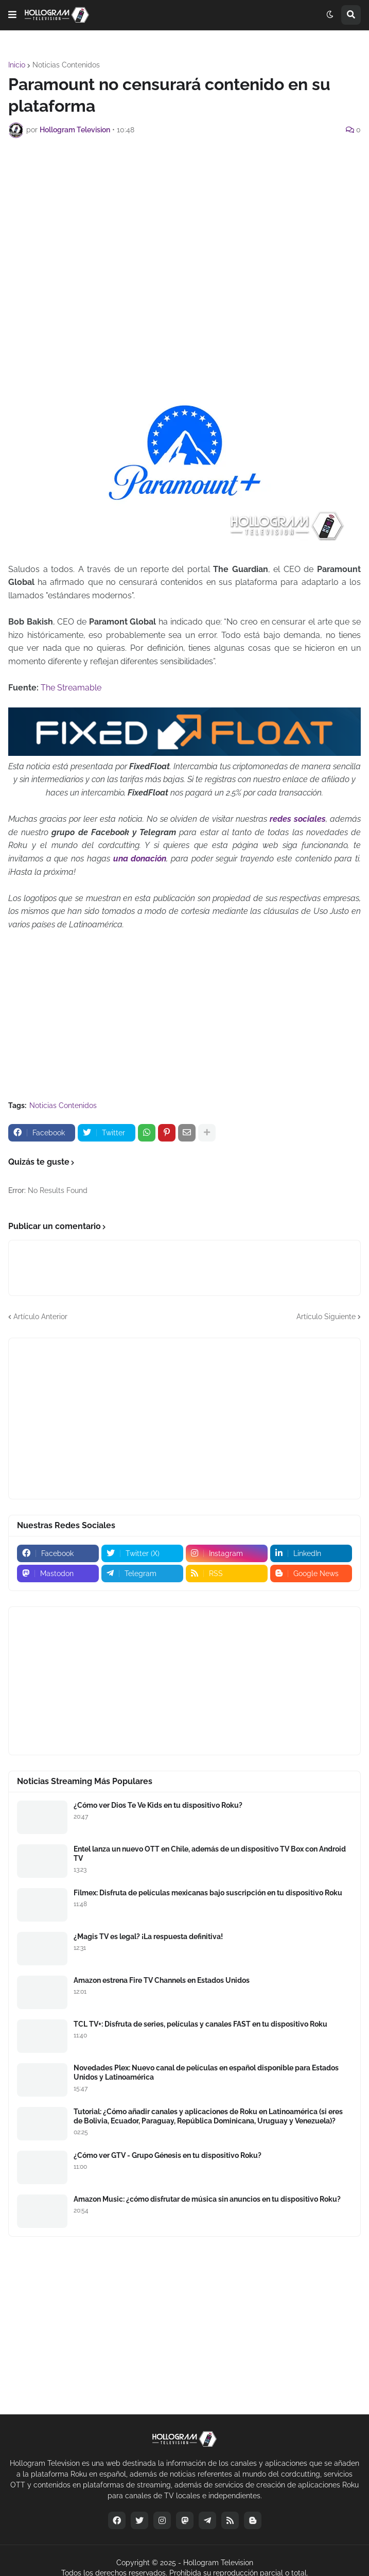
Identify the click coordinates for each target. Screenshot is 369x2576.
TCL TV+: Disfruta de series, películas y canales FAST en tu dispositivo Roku (200, 2024)
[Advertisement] (188, 223)
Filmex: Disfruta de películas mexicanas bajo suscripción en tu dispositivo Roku (208, 1893)
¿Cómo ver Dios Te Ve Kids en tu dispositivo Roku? (158, 1805)
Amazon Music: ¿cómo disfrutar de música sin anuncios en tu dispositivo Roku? (207, 2199)
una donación (140, 858)
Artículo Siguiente (326, 1316)
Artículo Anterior (40, 1316)
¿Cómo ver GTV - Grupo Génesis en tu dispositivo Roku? (167, 2155)
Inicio (16, 64)
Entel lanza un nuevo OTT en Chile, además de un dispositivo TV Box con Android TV (210, 1853)
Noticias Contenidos (66, 64)
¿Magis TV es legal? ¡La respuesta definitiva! (148, 1936)
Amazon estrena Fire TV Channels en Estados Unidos (162, 1980)
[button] (12, 15)
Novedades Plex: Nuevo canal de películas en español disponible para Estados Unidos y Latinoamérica (206, 2072)
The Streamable (71, 688)
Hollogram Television (218, 2562)
